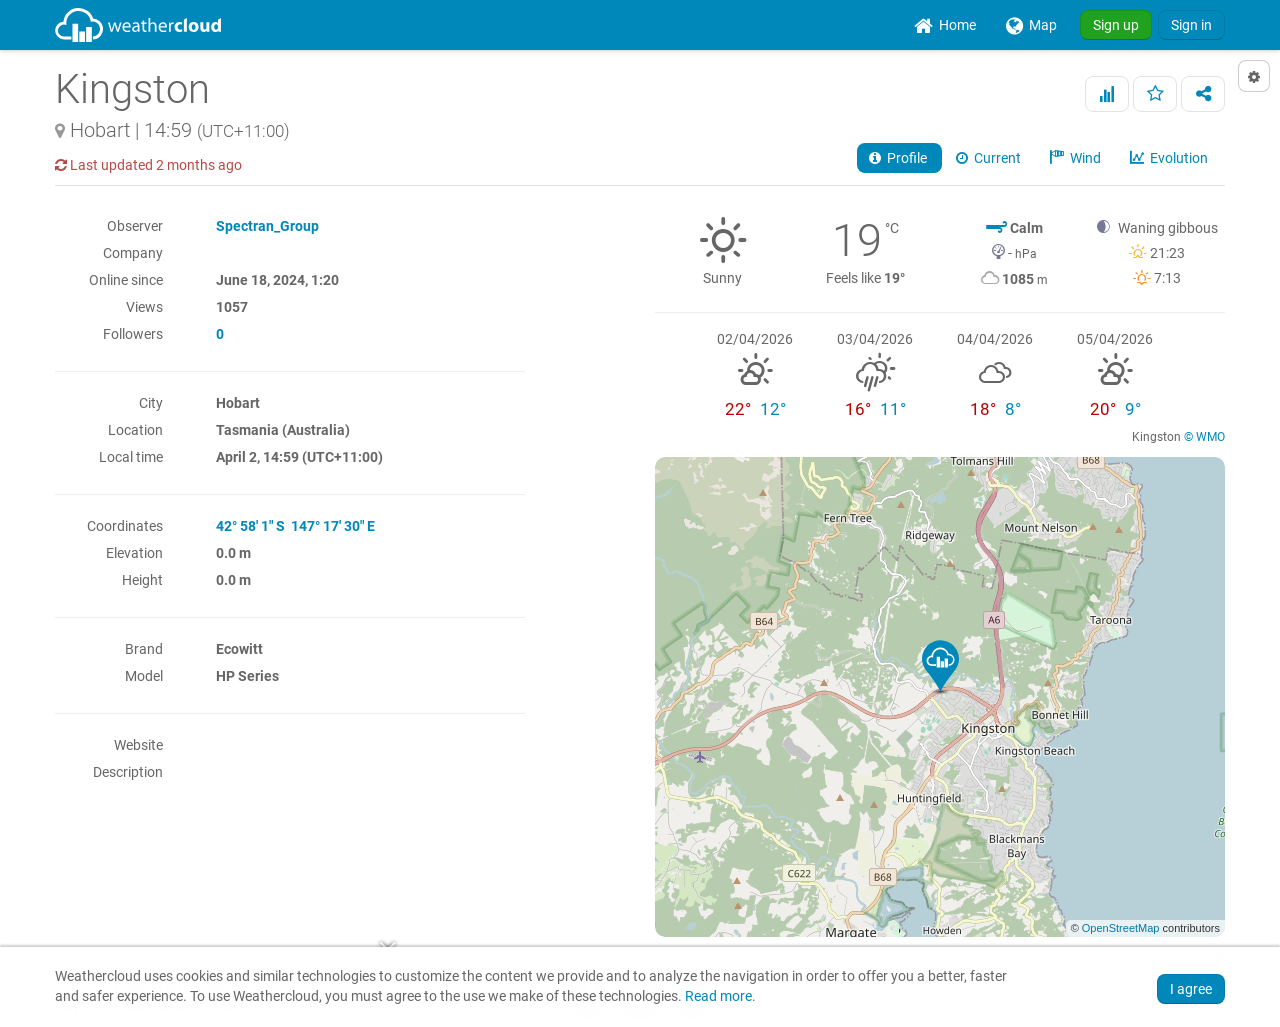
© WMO (1204, 437)
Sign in (1191, 25)
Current (990, 158)
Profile (899, 158)
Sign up (1116, 25)
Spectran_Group (267, 226)
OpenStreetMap (1121, 928)
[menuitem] (945, 25)
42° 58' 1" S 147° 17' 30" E (295, 526)
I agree (1191, 989)
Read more (718, 996)
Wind (1077, 158)
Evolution (1170, 158)
